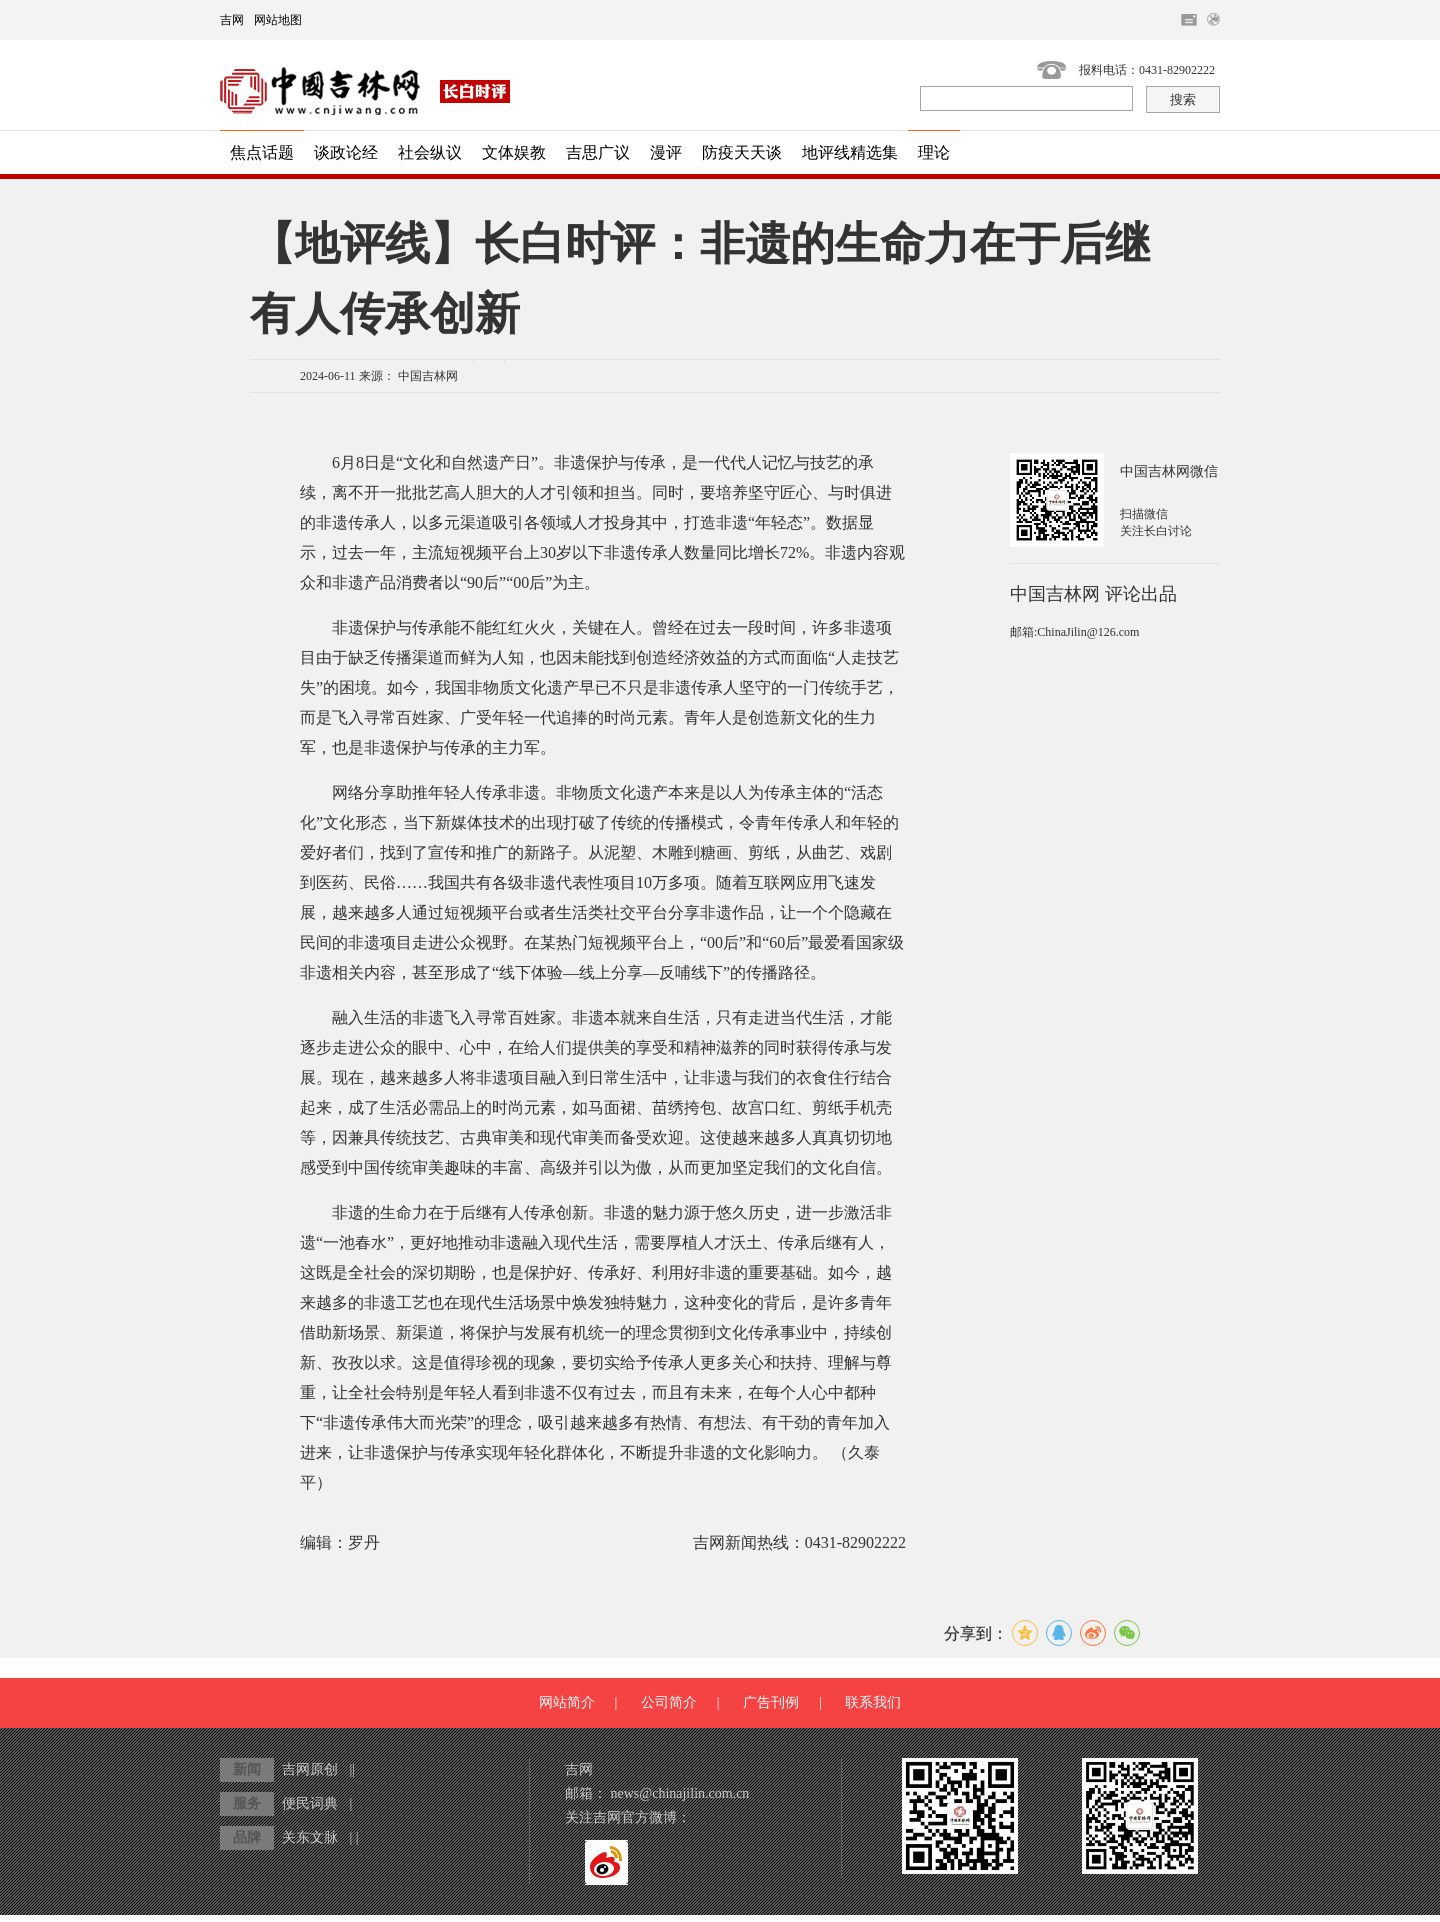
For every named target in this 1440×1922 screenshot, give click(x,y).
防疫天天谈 (742, 152)
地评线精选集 (850, 152)
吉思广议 (598, 152)
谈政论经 (346, 152)
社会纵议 (430, 152)
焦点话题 (262, 152)
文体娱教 (514, 152)
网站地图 (278, 20)
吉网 (232, 20)
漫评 (666, 152)
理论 (934, 152)
